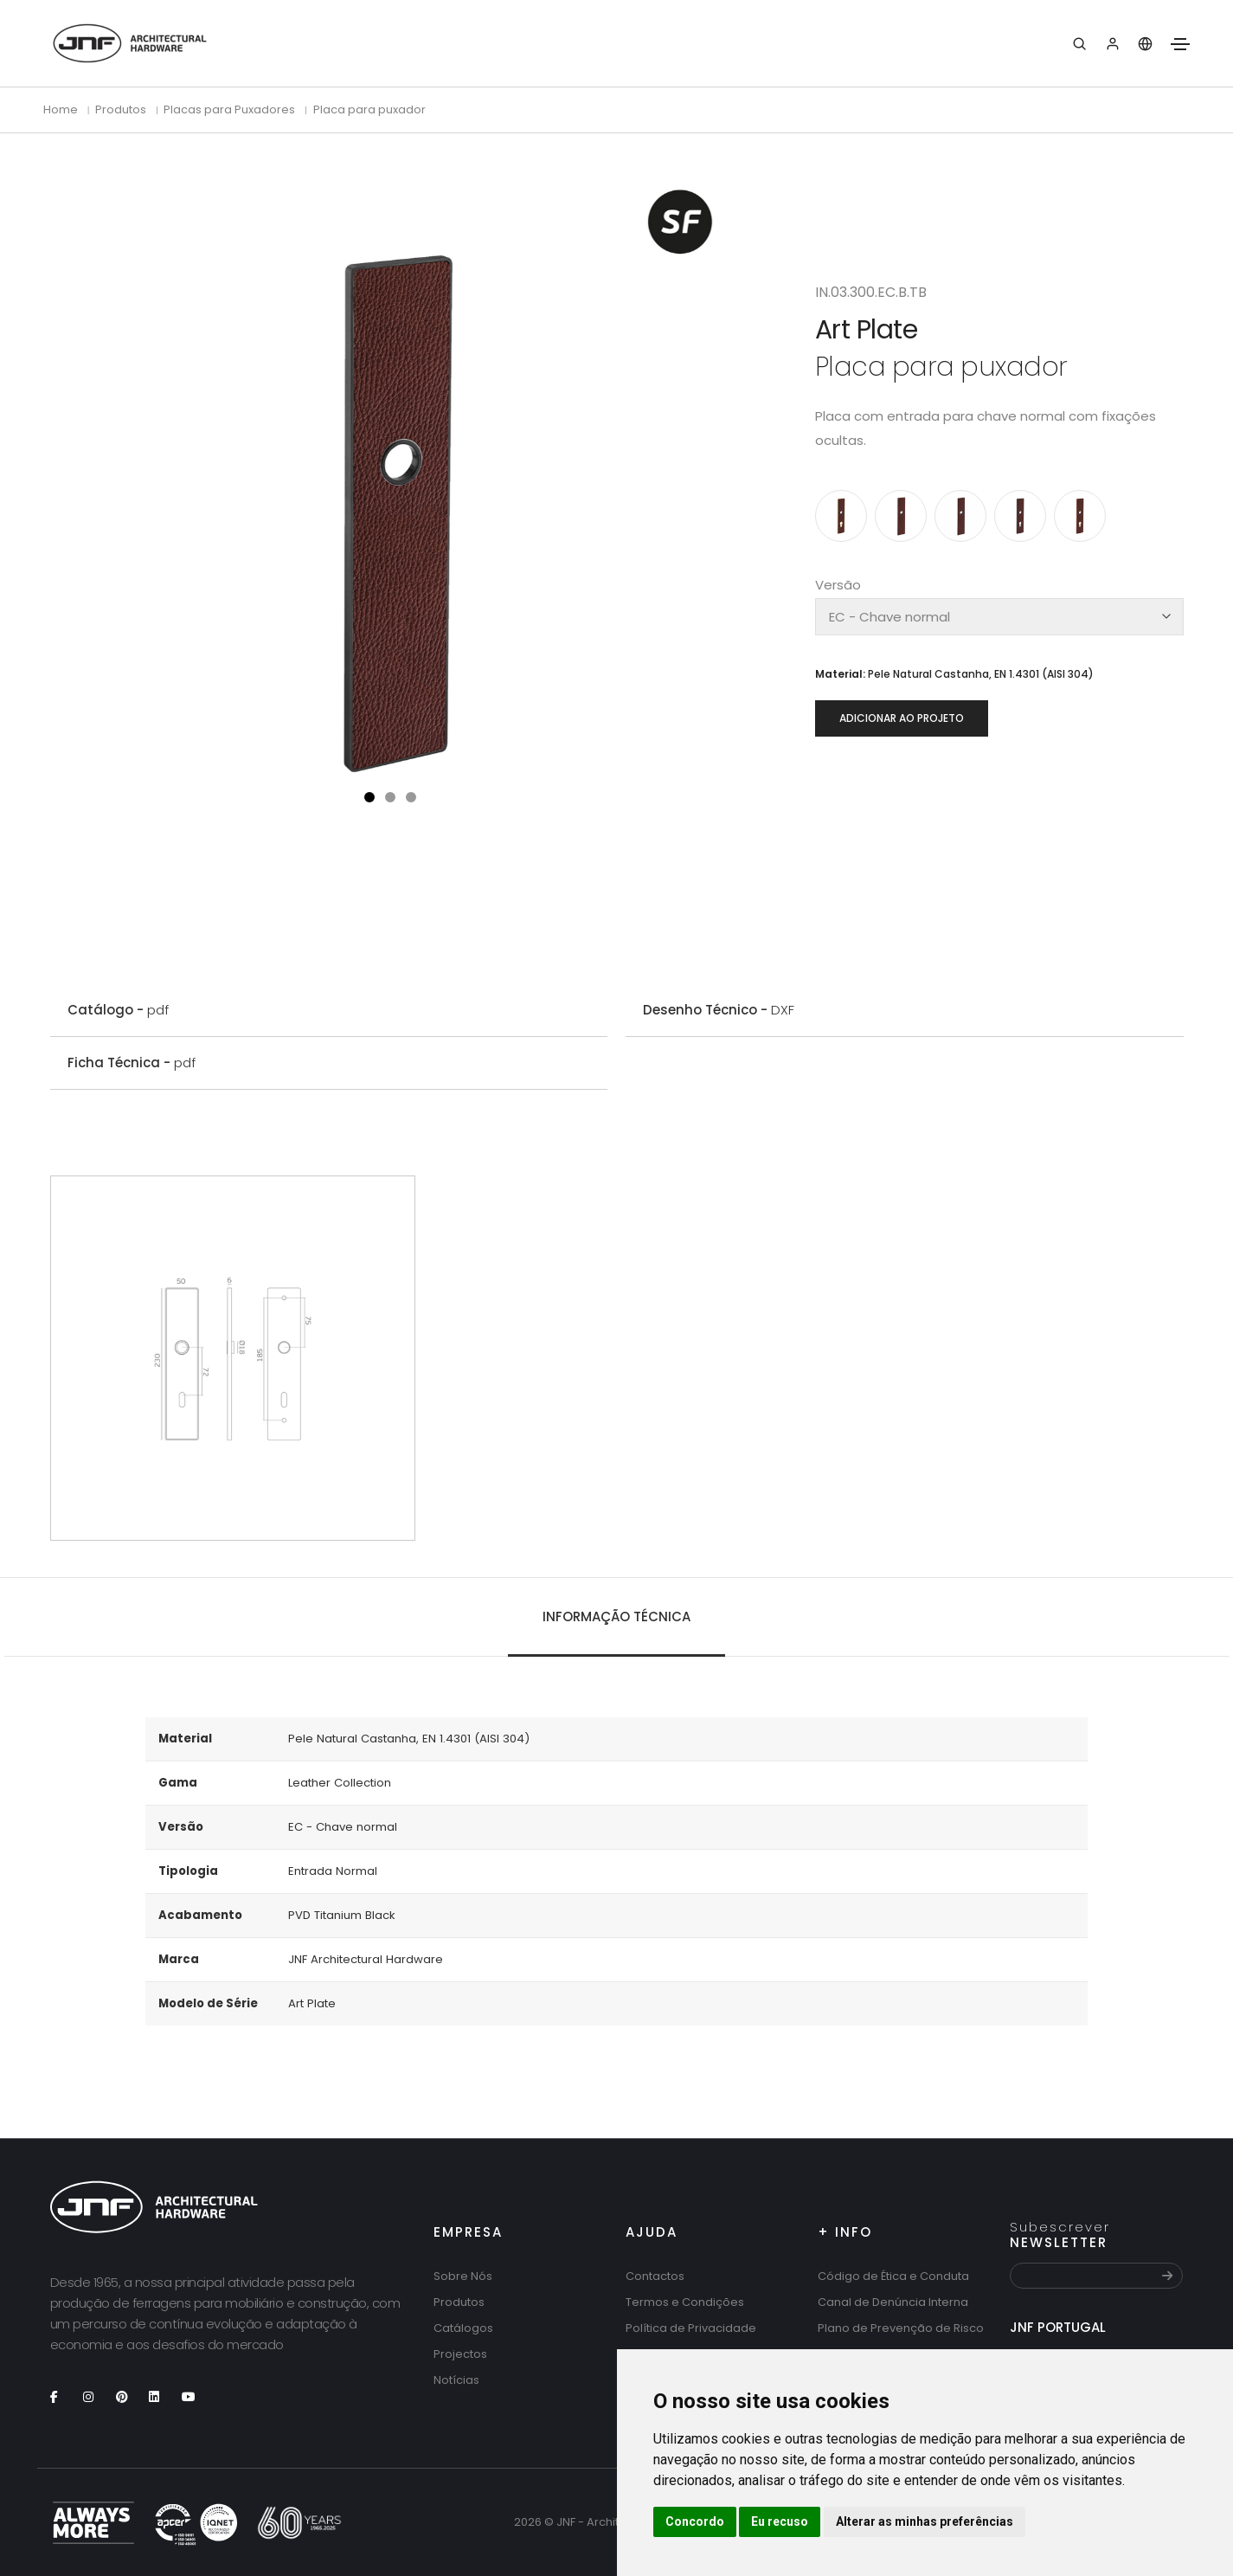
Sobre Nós (462, 2276)
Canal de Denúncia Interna (893, 2302)
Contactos (655, 2276)
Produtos (459, 2302)
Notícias (456, 2380)
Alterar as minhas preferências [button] (924, 2521)
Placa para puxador (369, 109)
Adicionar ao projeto (901, 718)
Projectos (460, 2354)
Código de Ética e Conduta (893, 2276)
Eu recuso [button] (779, 2521)
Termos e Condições (685, 2302)
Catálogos (463, 2328)
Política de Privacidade (691, 2328)
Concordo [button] (694, 2521)
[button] (369, 797)
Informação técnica (616, 1616)
